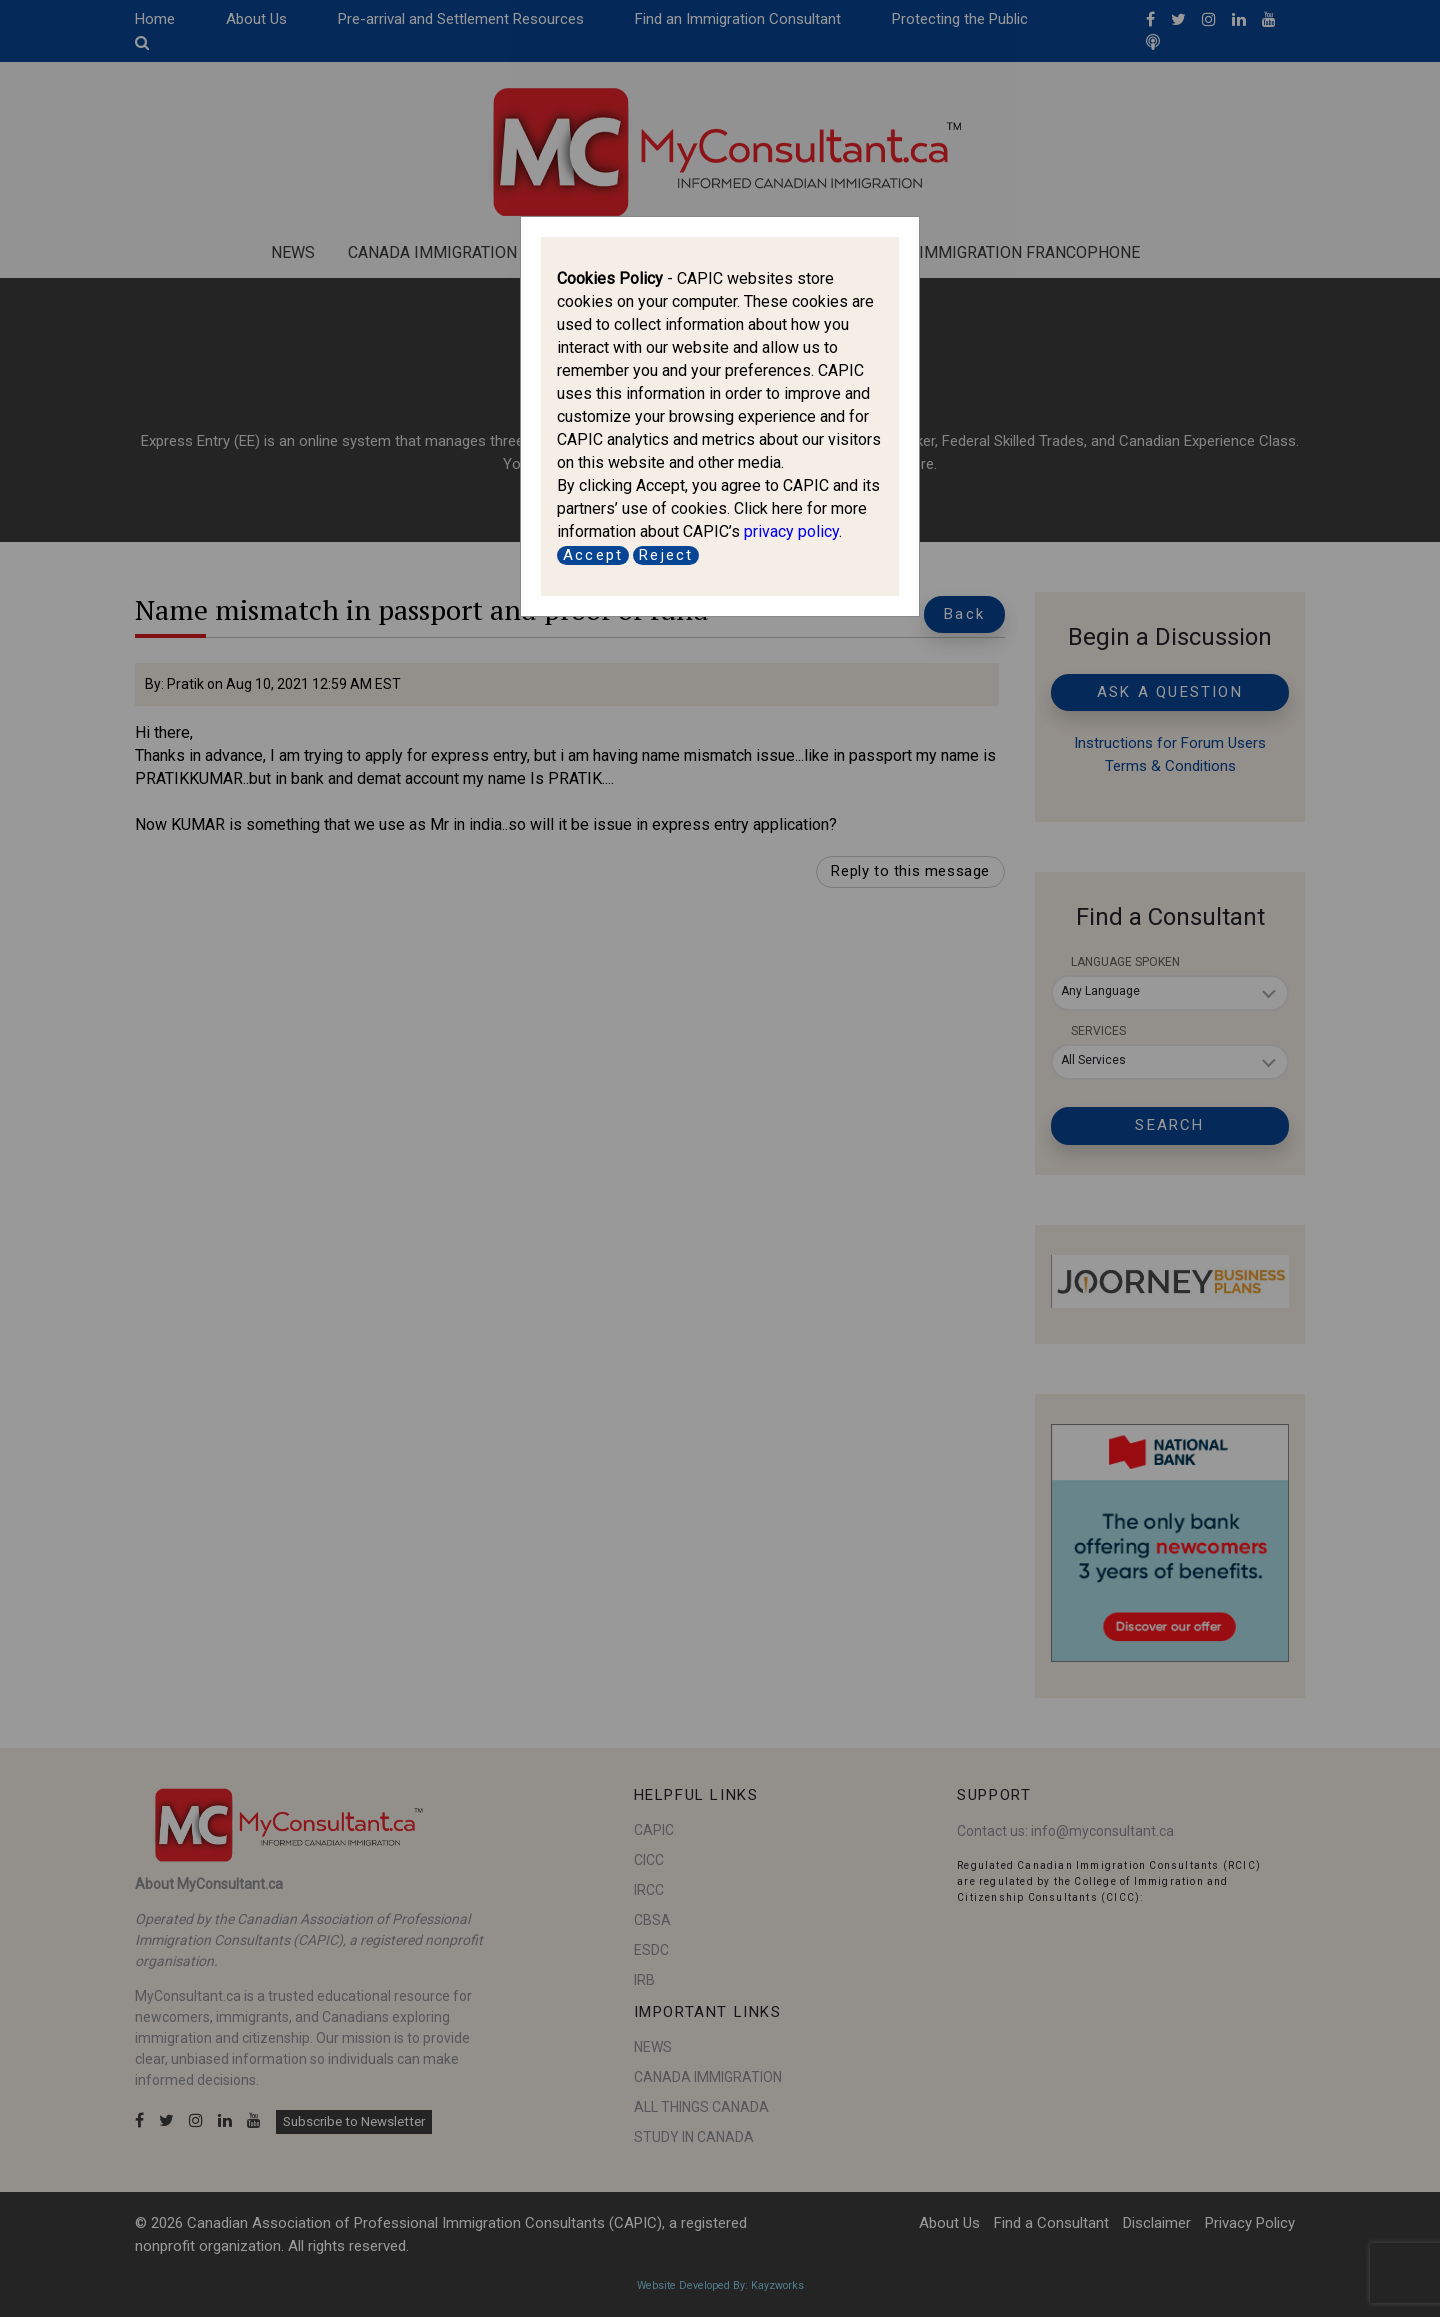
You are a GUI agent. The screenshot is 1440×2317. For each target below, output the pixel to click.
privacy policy (791, 531)
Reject (666, 555)
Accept (593, 555)
